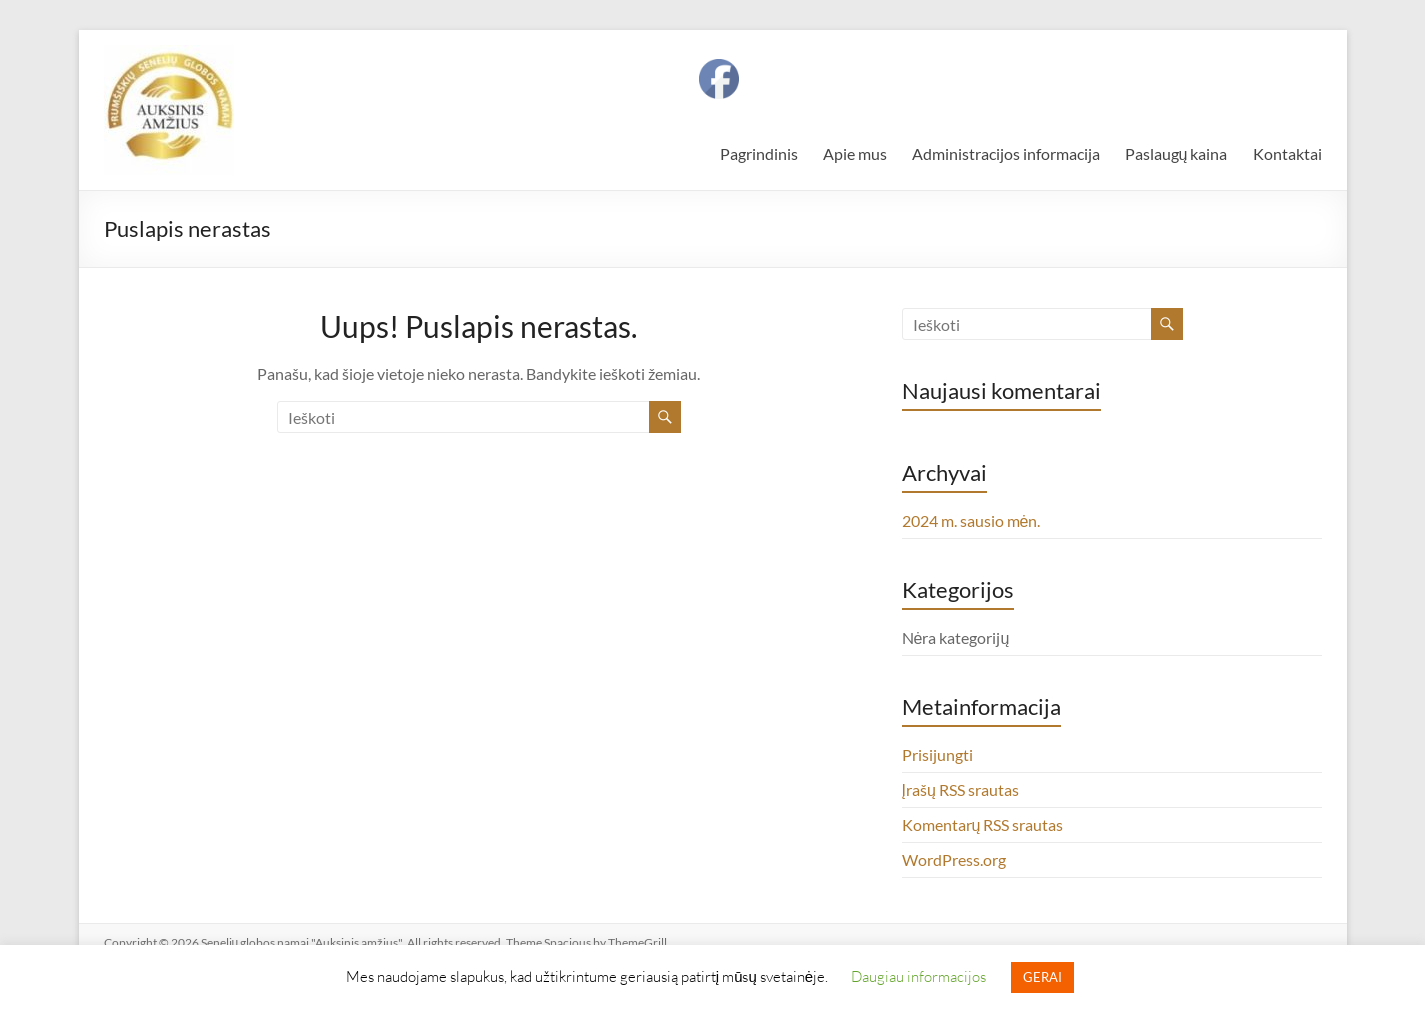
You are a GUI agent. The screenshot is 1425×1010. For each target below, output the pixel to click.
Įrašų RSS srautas (960, 789)
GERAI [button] (1042, 977)
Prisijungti (937, 754)
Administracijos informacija (1006, 153)
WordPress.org (954, 859)
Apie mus (855, 153)
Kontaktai (1287, 153)
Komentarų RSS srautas (983, 824)
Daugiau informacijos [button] (918, 976)
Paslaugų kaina (1176, 153)
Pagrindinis (759, 153)
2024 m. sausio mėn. (971, 520)
